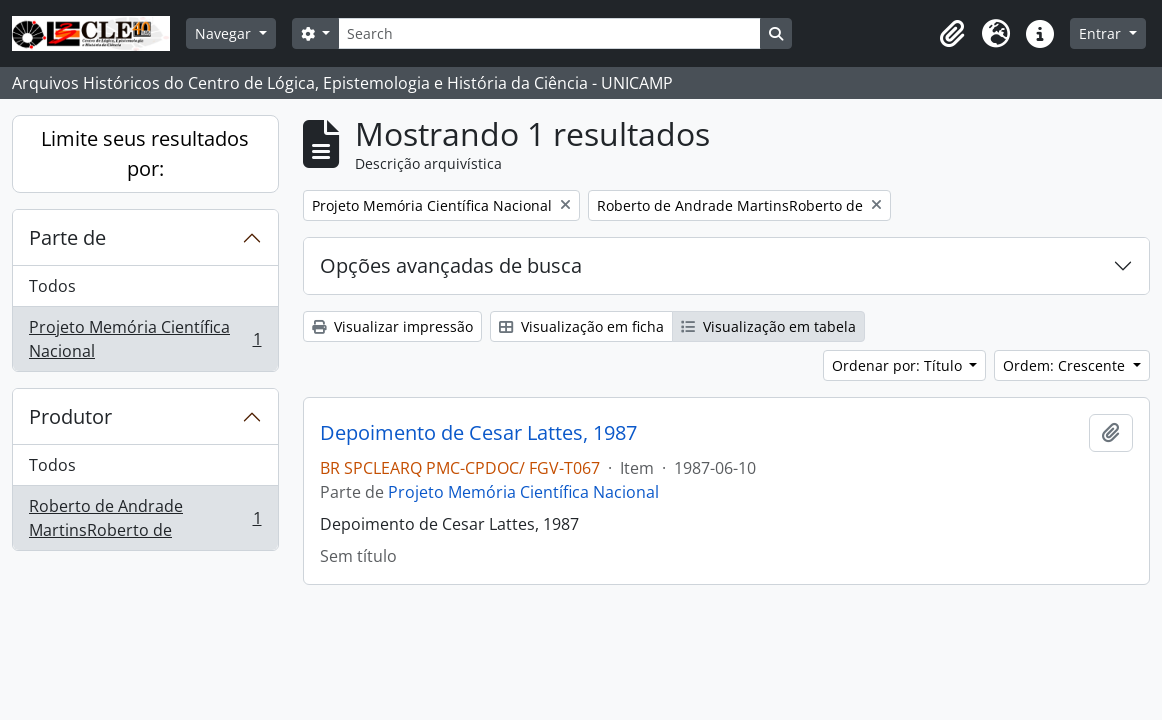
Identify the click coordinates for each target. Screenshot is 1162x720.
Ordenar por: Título (899, 365)
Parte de (67, 237)
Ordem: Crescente (1066, 365)
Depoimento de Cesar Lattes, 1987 (478, 433)
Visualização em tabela (768, 326)
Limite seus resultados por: (145, 153)
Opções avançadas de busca (451, 265)
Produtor (70, 416)
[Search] (549, 33)
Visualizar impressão (392, 326)
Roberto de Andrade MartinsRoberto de (145, 518)
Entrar (1102, 33)
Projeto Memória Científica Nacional (145, 339)
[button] (952, 34)
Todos (52, 286)
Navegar (225, 33)
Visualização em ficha (581, 326)
